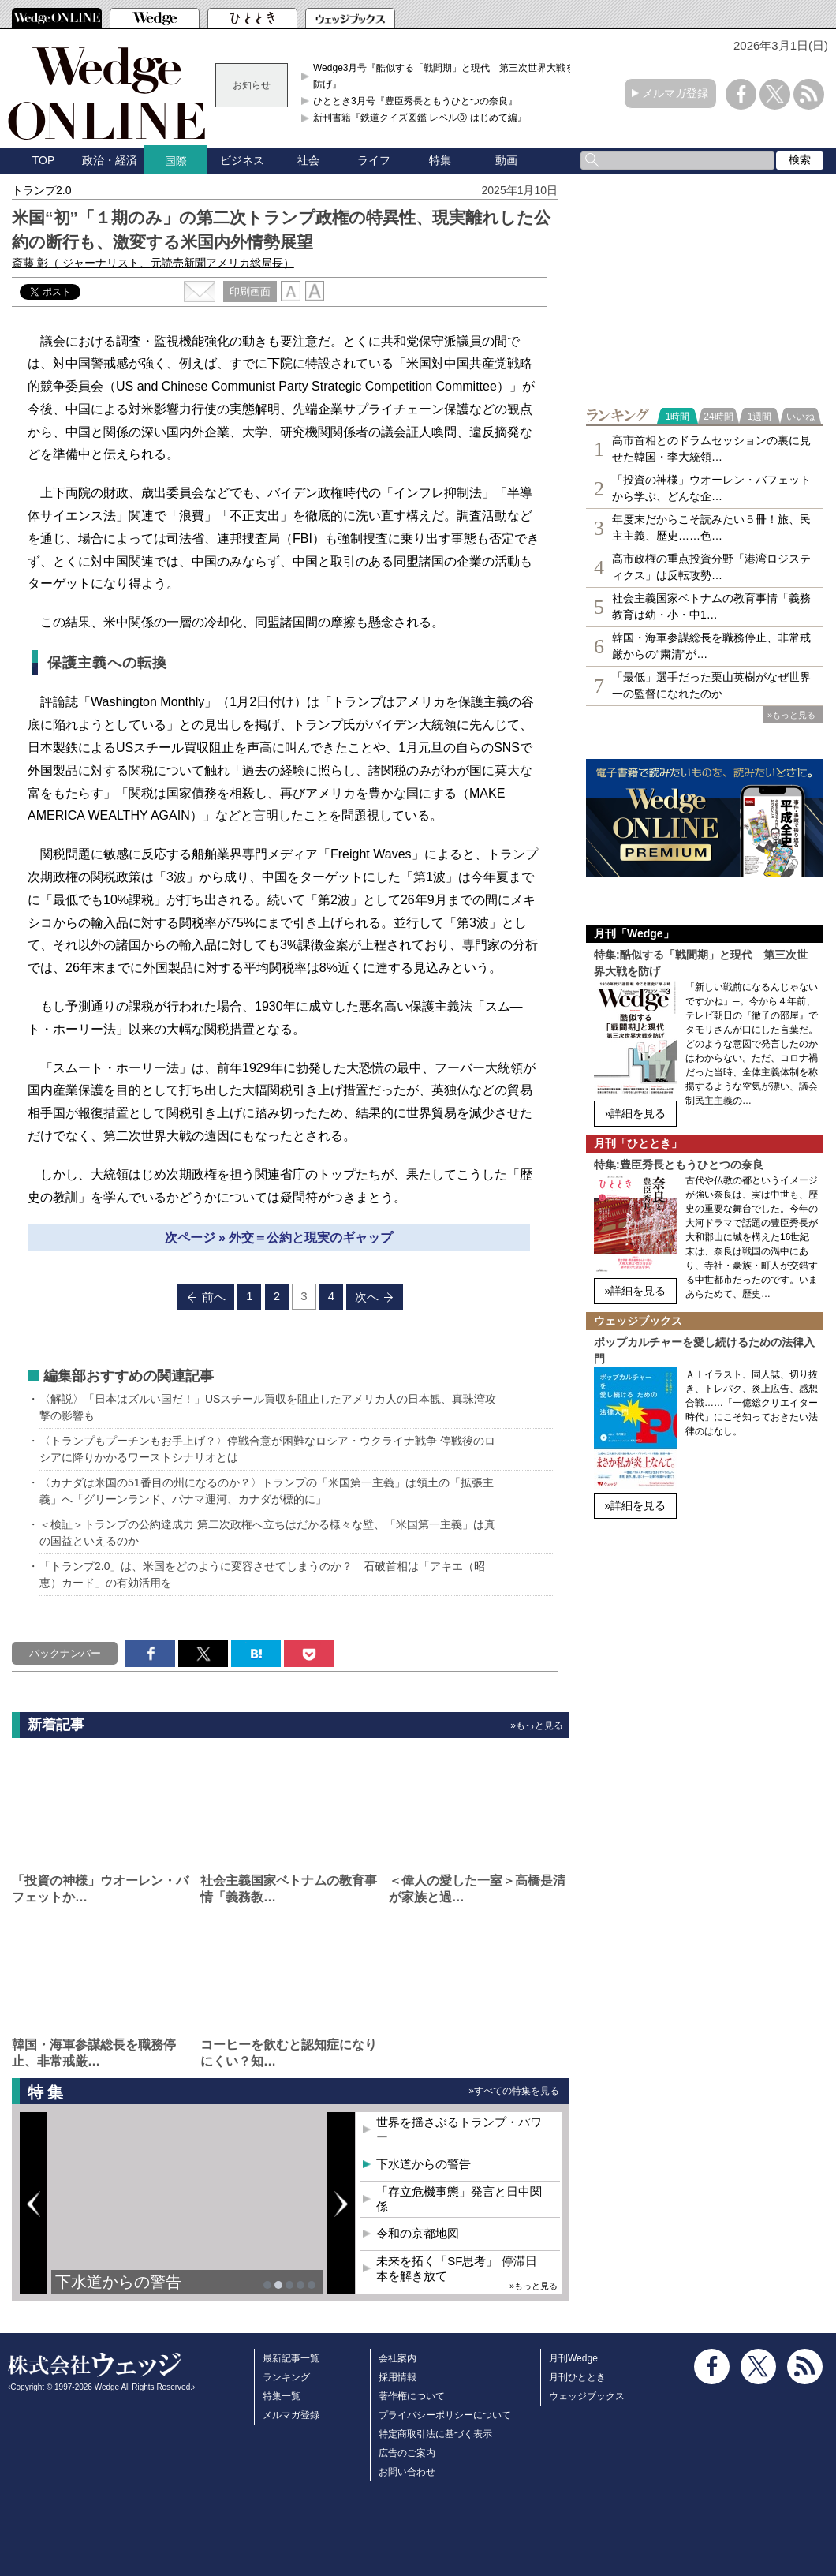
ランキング (286, 2377)
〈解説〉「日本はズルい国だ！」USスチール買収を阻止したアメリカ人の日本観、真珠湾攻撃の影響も (267, 1407)
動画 (506, 160)
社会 (308, 160)
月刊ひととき (577, 2377)
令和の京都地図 (417, 2233)
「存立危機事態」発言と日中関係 (459, 2199)
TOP (43, 160)
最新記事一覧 (291, 2358)
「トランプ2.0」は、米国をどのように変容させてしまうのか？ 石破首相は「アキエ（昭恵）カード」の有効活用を (262, 1574)
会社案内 (397, 2358)
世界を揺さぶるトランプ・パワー (459, 2129)
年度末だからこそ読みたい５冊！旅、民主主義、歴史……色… (711, 527)
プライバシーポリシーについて (445, 2415)
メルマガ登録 (675, 93)
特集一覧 (281, 2396)
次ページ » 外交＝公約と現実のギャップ (279, 1237)
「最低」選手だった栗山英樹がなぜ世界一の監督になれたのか (711, 685)
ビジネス (242, 160)
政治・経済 (109, 160)
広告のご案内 (407, 2452)
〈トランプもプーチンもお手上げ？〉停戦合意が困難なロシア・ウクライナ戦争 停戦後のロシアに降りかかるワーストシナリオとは (267, 1449)
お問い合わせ (407, 2471)
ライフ (373, 160)
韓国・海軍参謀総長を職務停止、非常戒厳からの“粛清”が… (711, 645)
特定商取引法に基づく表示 (435, 2434)
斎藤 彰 (153, 262)
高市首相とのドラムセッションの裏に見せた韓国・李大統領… (711, 448)
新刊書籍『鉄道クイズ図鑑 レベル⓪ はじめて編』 (420, 117)
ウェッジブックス (587, 2396)
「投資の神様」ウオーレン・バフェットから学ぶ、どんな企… (711, 488)
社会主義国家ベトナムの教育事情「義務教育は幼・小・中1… (711, 606)
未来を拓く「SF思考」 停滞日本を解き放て (456, 2268)
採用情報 (397, 2377)
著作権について (412, 2396)
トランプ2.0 (41, 190)
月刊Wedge (573, 2358)
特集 (440, 160)
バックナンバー (65, 1653)
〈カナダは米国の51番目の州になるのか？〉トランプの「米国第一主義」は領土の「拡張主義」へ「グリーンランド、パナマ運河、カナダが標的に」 (266, 1490)
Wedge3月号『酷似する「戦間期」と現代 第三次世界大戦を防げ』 (444, 75)
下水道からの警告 (118, 2281)
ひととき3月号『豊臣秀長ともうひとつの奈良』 (415, 101)
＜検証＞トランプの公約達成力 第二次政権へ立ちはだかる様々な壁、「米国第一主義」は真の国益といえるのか (267, 1532)
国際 (176, 161)
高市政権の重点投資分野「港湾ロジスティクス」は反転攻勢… (711, 566)
